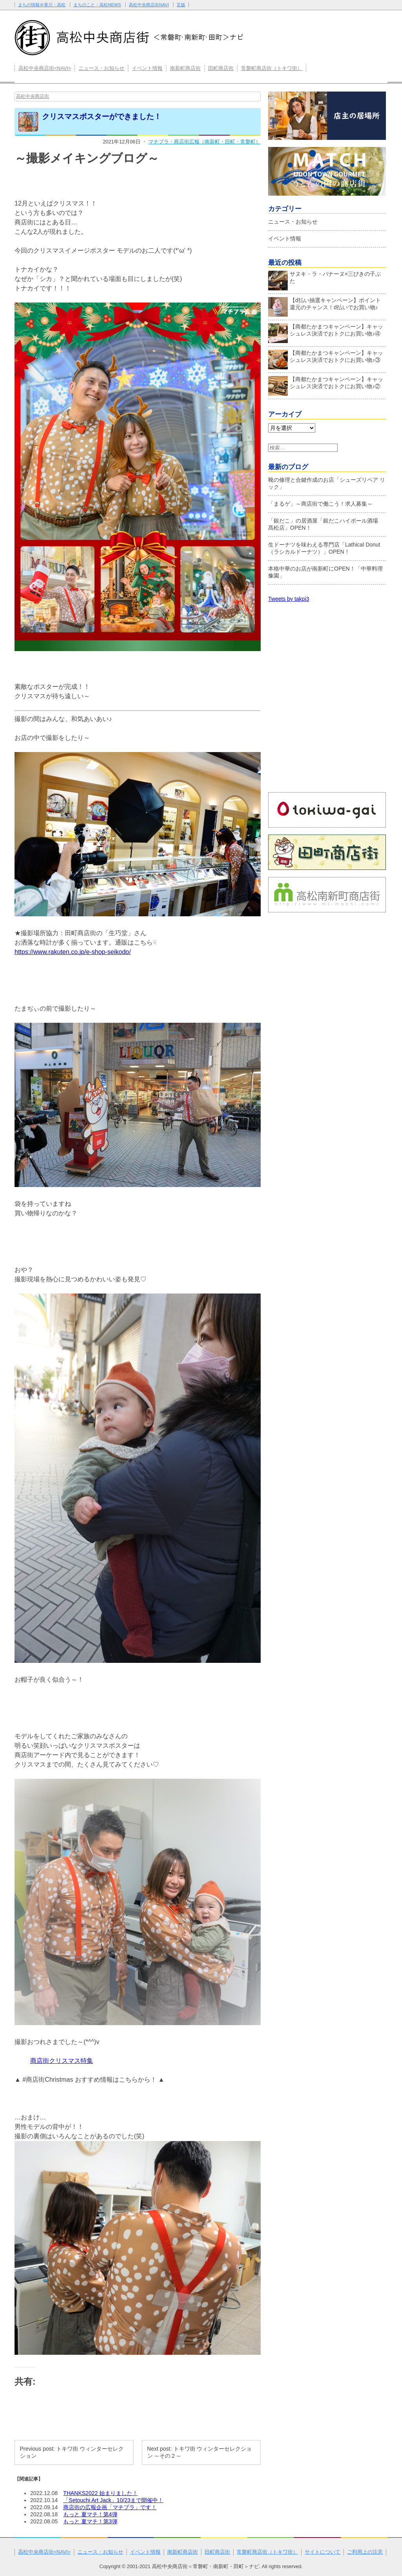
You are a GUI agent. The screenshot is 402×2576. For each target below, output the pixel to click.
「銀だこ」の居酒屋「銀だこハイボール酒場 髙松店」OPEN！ (326, 524)
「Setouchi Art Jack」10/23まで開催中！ (113, 2500)
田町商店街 (221, 68)
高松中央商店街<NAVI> (44, 68)
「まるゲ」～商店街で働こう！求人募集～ (320, 504)
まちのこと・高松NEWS (97, 4)
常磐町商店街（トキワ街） (271, 68)
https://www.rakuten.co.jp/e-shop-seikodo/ (73, 952)
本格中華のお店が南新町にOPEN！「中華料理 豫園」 (325, 572)
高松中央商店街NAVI (149, 4)
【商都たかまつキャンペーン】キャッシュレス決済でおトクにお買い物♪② (325, 384)
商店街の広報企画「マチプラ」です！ (110, 2507)
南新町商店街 (185, 68)
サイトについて (322, 2552)
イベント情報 (147, 68)
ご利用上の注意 (365, 2552)
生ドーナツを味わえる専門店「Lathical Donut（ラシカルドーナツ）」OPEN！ (324, 548)
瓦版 (181, 4)
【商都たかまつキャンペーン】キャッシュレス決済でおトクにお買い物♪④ (325, 332)
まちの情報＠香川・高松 (42, 4)
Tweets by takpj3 (288, 599)
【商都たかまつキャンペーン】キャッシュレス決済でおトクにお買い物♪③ (325, 358)
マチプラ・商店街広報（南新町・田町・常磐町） (204, 142)
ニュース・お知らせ (101, 68)
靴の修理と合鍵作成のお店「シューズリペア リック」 (326, 483)
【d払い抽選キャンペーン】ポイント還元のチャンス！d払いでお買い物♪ (324, 305)
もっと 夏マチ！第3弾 (90, 2521)
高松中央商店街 (32, 96)
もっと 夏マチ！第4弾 (90, 2514)
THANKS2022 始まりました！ (100, 2493)
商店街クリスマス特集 (61, 2060)
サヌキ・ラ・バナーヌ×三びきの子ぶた (324, 279)
